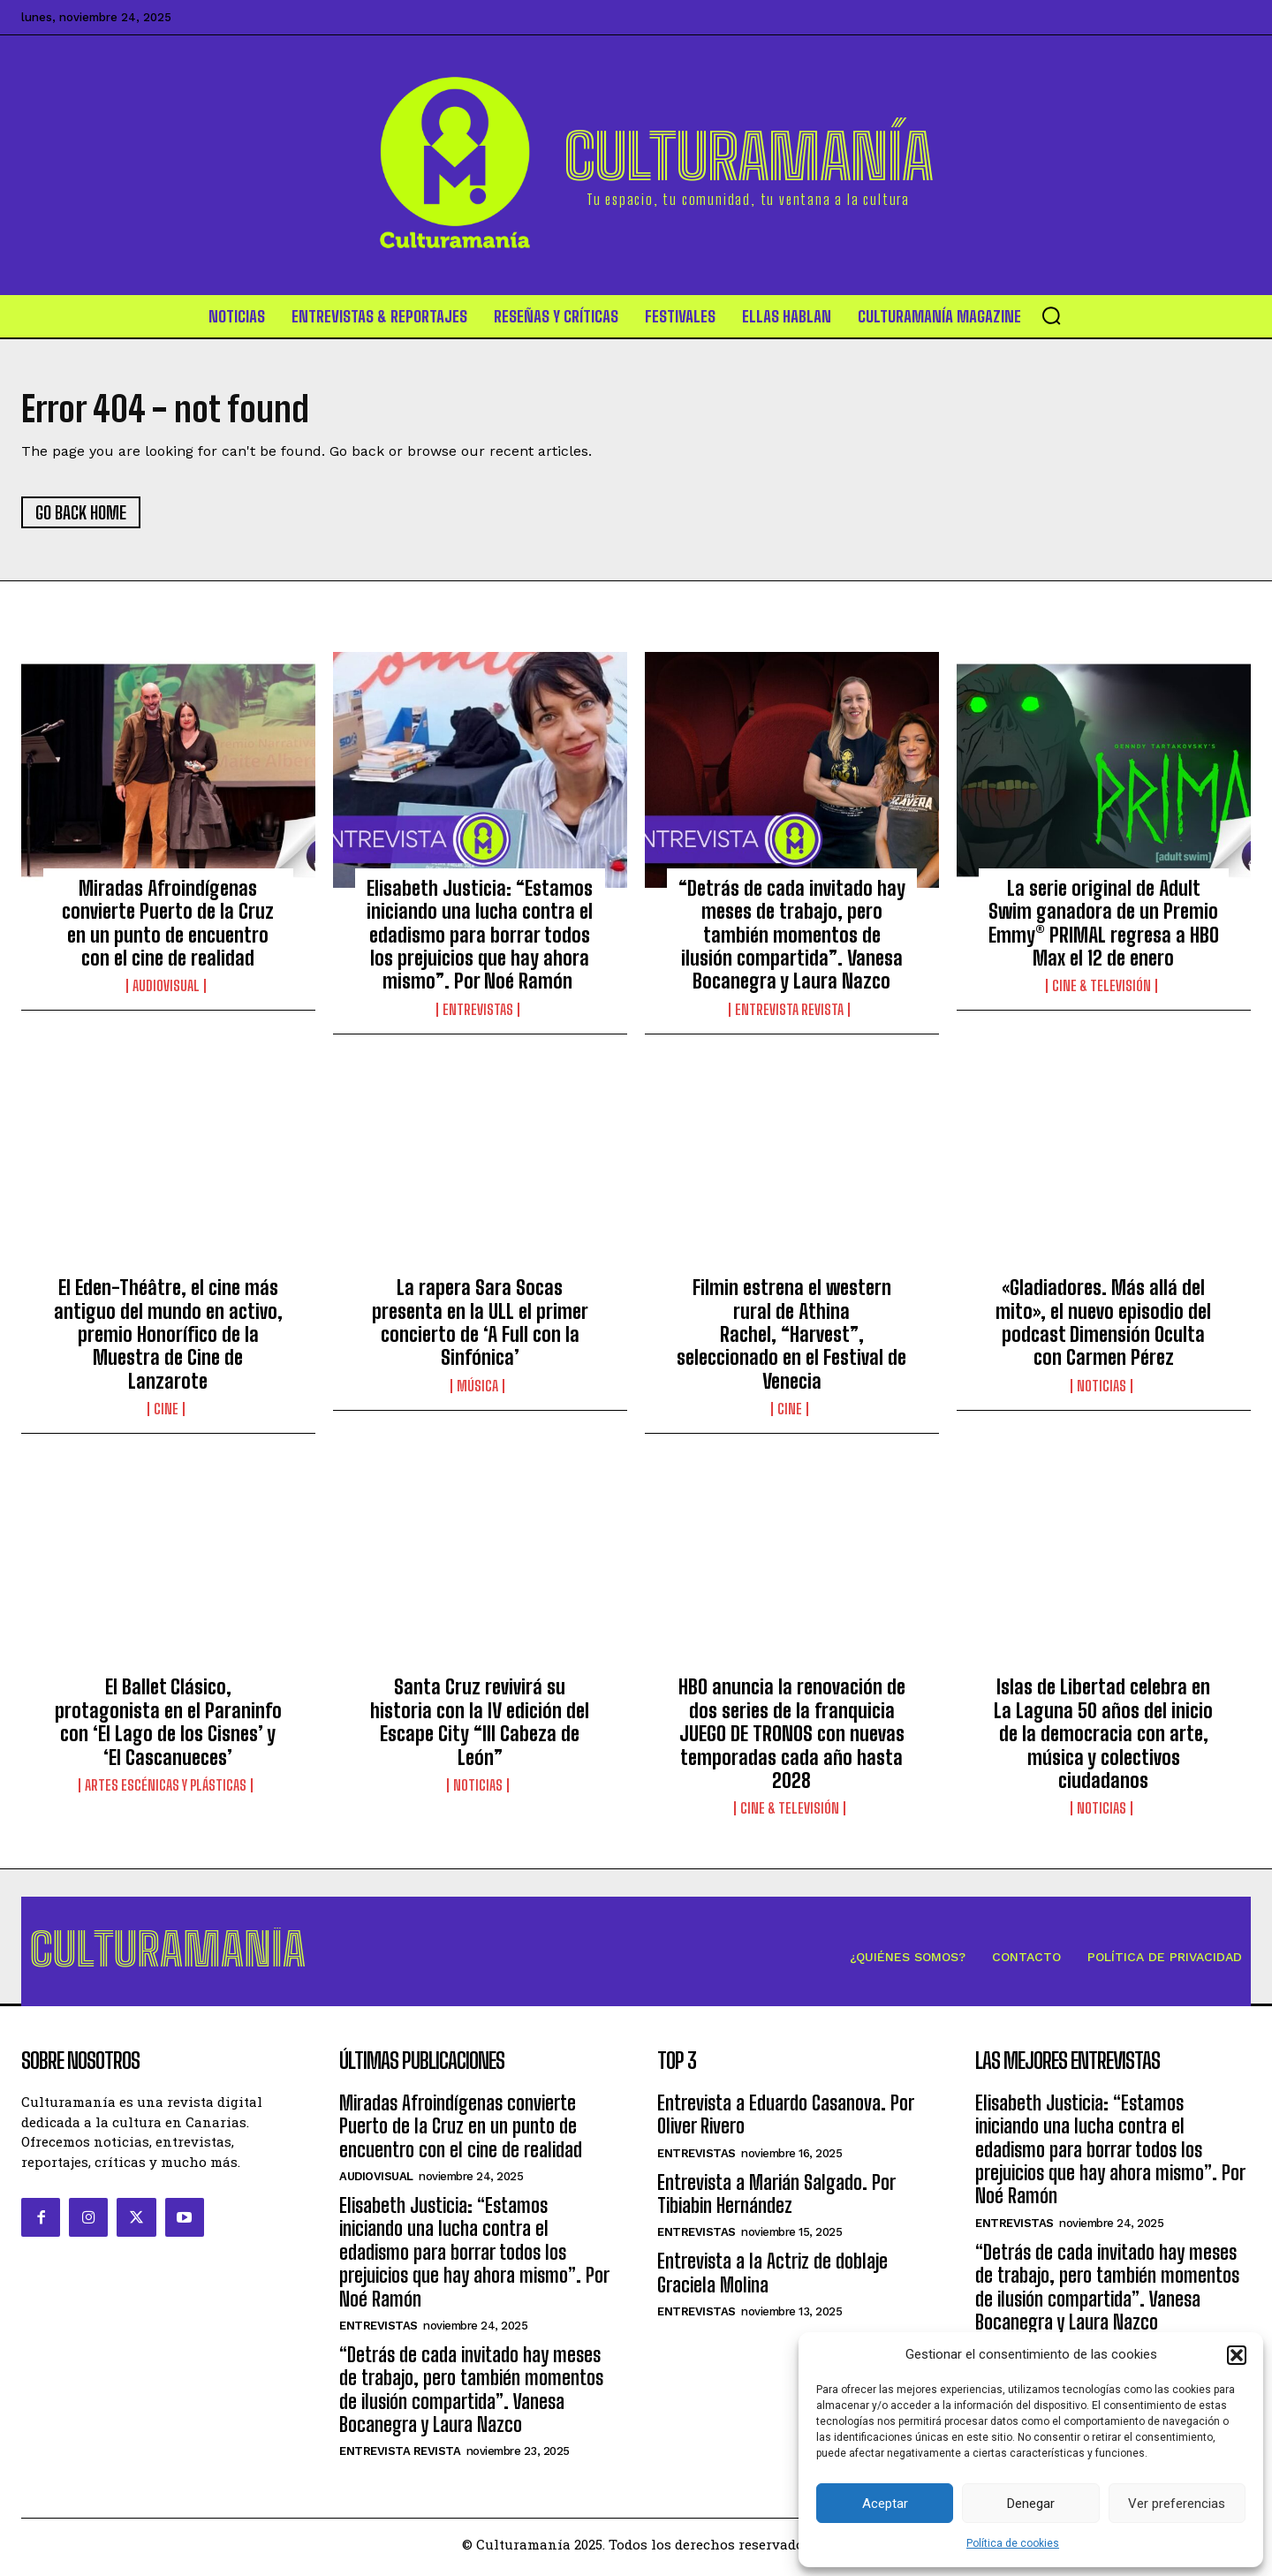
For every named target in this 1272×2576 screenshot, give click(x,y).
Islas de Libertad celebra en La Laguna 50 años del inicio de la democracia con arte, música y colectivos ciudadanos (1103, 1737)
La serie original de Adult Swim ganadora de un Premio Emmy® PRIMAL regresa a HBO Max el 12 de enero (1103, 926)
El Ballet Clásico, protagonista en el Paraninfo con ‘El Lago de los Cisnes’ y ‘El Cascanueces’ (168, 1725)
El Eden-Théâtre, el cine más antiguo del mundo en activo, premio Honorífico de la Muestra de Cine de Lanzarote (168, 1338)
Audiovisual (166, 989)
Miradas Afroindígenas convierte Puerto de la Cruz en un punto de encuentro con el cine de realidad (168, 926)
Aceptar (885, 2504)
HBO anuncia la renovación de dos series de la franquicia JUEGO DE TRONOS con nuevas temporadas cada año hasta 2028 (791, 1737)
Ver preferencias (1176, 2504)
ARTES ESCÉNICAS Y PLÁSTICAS (165, 1789)
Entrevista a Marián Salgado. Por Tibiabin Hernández (776, 2200)
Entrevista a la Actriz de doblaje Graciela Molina (772, 2279)
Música (477, 1389)
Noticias (1101, 1389)
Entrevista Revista (789, 1012)
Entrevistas (478, 1012)
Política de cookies (1012, 2543)
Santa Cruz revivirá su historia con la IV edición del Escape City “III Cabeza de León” (479, 1725)
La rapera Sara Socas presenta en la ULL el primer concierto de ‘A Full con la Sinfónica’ (480, 1326)
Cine (166, 1412)
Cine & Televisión (1101, 989)
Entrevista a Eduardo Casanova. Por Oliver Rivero (785, 2120)
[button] (1237, 2355)
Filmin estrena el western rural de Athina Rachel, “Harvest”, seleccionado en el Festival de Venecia (791, 1338)
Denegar (1031, 2504)
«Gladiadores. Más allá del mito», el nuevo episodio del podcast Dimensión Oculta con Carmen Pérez (1103, 1326)
